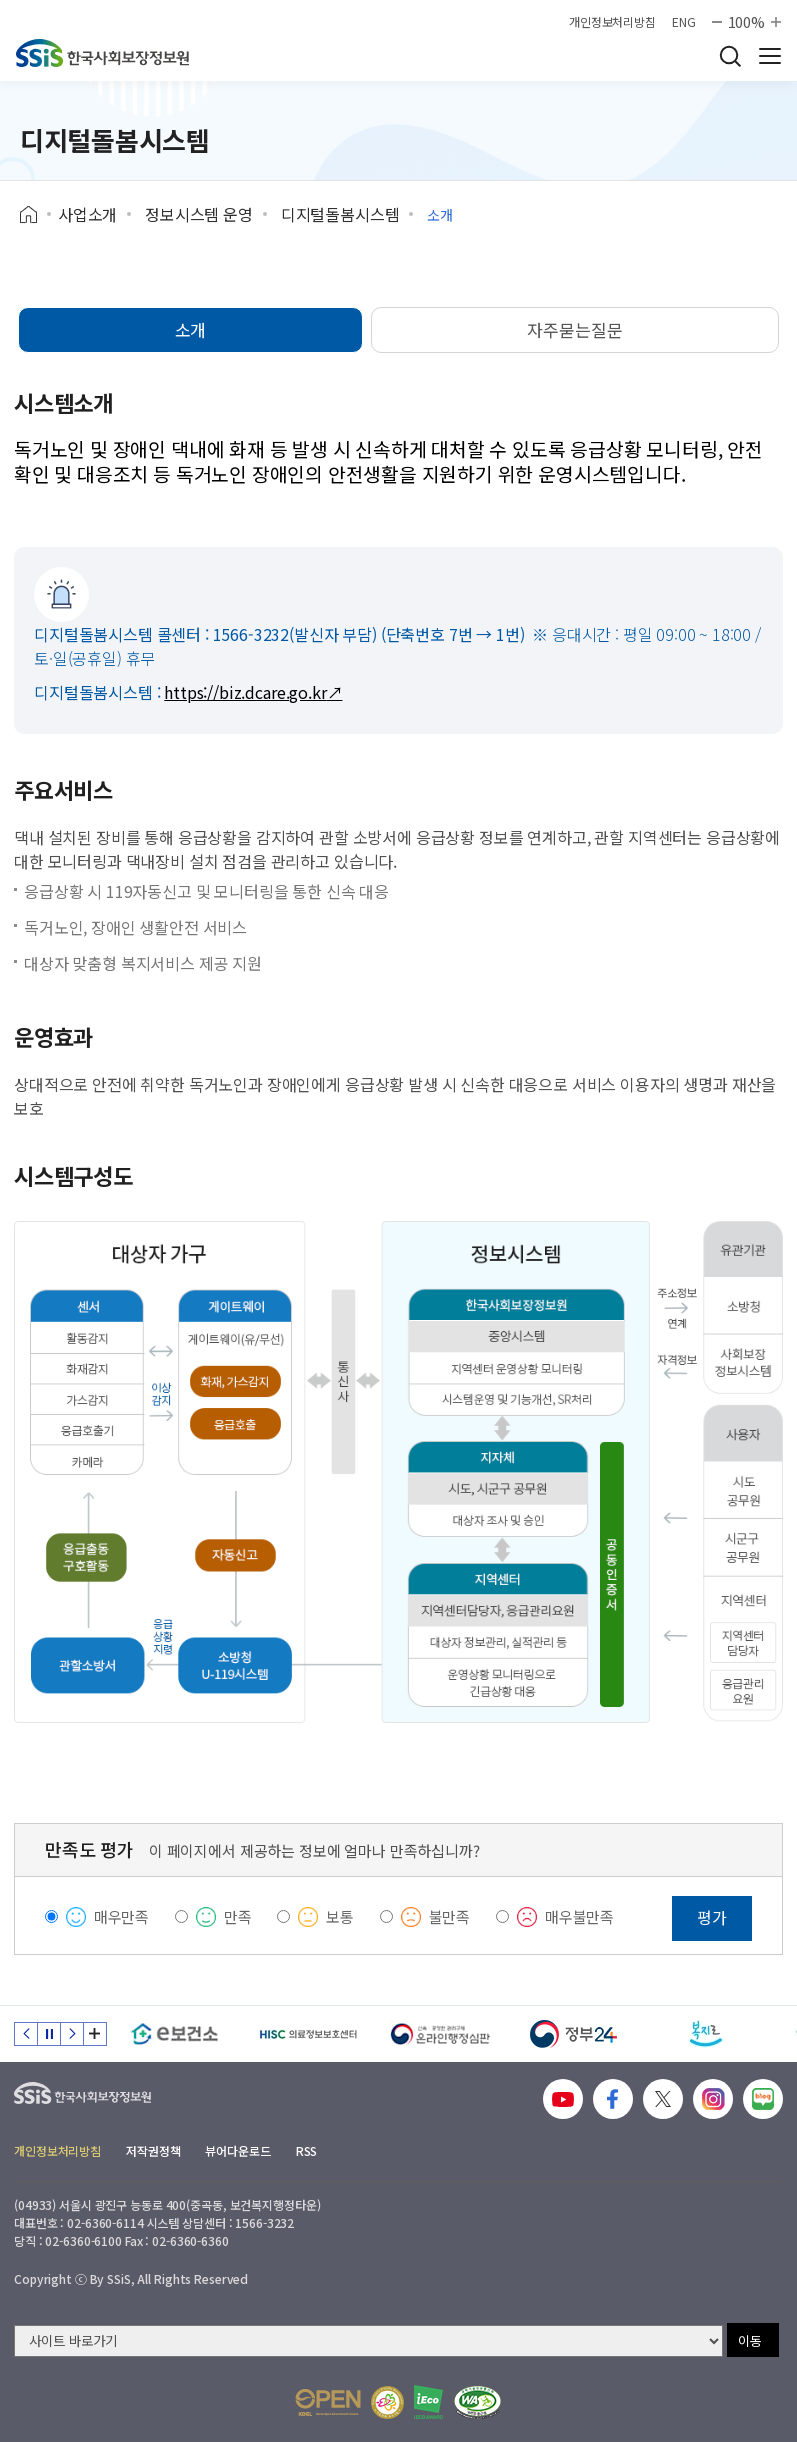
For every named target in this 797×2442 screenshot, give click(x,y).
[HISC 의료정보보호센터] (307, 2034)
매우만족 (121, 1916)
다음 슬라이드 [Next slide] (72, 2034)
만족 (238, 1916)
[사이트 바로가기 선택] (368, 2341)
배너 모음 (95, 2034)
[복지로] (706, 2034)
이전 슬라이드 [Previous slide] (26, 2034)
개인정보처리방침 (612, 22)
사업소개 (87, 214)
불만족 (450, 1916)
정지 (49, 2034)
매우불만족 (579, 1916)
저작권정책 (153, 2150)
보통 (340, 1916)
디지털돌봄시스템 (340, 214)
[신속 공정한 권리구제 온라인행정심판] (440, 2034)
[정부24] (573, 2034)
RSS (307, 2150)
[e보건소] (174, 2034)
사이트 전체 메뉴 (770, 56)
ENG (684, 22)
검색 (730, 56)
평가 (712, 1917)
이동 (750, 2340)
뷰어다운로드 (237, 2150)
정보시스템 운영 (199, 214)
